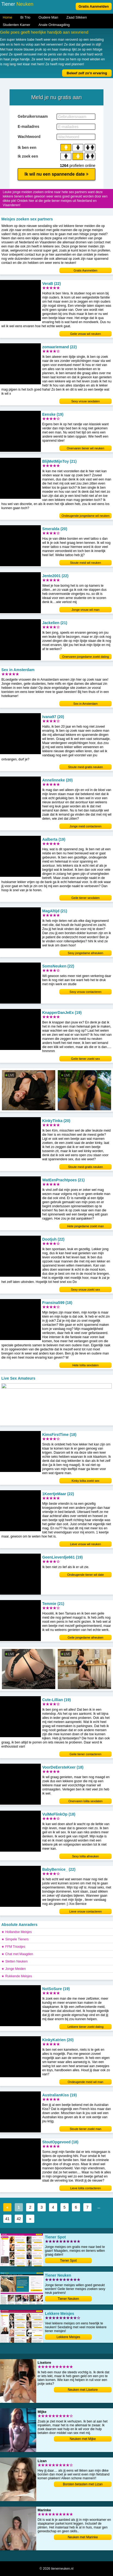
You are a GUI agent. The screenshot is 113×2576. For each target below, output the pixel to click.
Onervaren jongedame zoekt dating (85, 656)
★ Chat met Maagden (17, 1954)
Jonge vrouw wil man (86, 609)
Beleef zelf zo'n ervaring (87, 73)
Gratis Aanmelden (94, 6)
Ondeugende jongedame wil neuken (85, 515)
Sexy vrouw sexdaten (85, 401)
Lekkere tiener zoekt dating (85, 2026)
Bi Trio (25, 17)
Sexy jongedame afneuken (85, 953)
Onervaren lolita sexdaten (85, 1801)
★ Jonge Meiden (13, 1969)
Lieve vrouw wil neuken (85, 1544)
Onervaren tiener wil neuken (85, 448)
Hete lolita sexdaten (85, 1365)
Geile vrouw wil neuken (85, 333)
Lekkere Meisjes (68, 2337)
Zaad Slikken (76, 17)
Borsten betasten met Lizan (83, 2484)
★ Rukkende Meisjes (16, 1976)
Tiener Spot (68, 2260)
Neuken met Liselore (83, 2390)
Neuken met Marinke (83, 2537)
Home (7, 17)
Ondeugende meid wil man (85, 2082)
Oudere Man (48, 17)
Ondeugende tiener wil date (85, 1574)
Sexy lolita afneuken (85, 1856)
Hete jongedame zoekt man (85, 1226)
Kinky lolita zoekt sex (85, 1480)
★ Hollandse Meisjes (16, 1932)
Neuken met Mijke (83, 2439)
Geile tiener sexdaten (85, 897)
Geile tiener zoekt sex (85, 1058)
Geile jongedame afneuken (85, 1637)
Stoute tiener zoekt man (85, 2129)
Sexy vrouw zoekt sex (85, 1289)
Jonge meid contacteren (85, 826)
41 (7, 2219)
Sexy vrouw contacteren (85, 991)
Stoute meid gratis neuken (85, 767)
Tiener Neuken (68, 2299)
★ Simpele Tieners (15, 1939)
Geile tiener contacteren (86, 1754)
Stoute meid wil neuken (85, 562)
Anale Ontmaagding (54, 25)
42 (19, 2219)
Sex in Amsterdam (85, 703)
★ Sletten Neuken (14, 1961)
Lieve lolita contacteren (85, 2188)
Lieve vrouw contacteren (85, 1911)
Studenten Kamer (16, 25)
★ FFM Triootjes (13, 1947)
